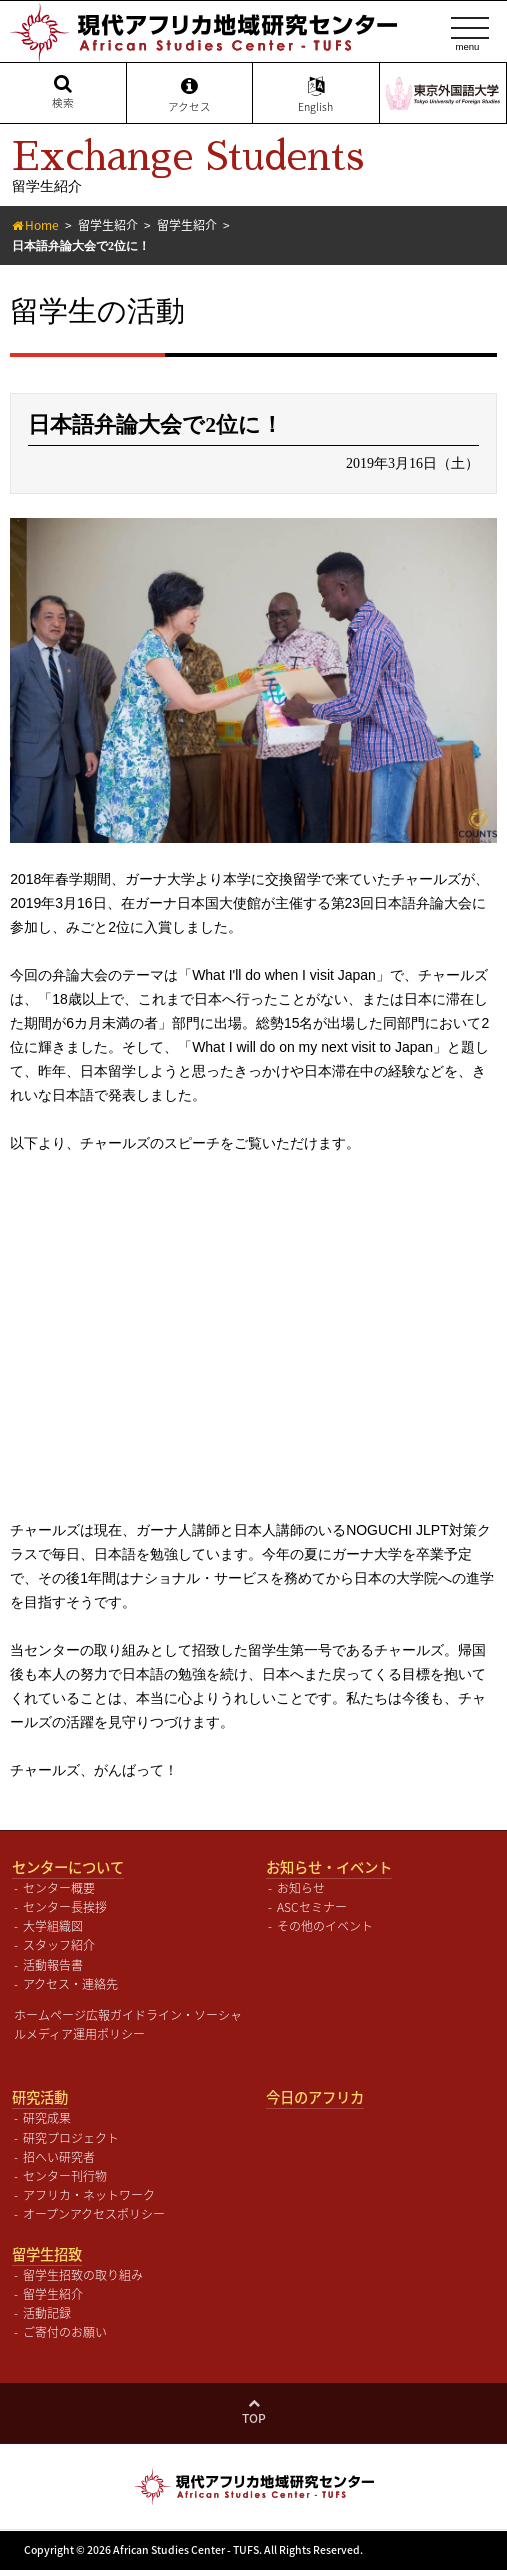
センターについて (68, 1867)
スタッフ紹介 (59, 1945)
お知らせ (301, 1888)
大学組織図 (53, 1926)
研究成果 (47, 2118)
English (316, 95)
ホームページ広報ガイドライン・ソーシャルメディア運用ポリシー (128, 2024)
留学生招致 (47, 2254)
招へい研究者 (59, 2157)
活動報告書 (53, 1965)
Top (254, 2418)
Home (42, 225)
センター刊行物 (65, 2176)
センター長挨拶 (65, 1907)
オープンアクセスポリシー (94, 2214)
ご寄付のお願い (65, 2332)
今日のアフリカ (315, 2097)
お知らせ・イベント (329, 1867)
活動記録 (47, 2313)
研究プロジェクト (71, 2138)
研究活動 (40, 2097)
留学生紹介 (108, 225)
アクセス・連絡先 (70, 1984)
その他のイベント (325, 1926)
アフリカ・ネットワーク (89, 2195)
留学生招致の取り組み (83, 2275)
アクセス (190, 95)
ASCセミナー (312, 1907)
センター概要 (59, 1888)
